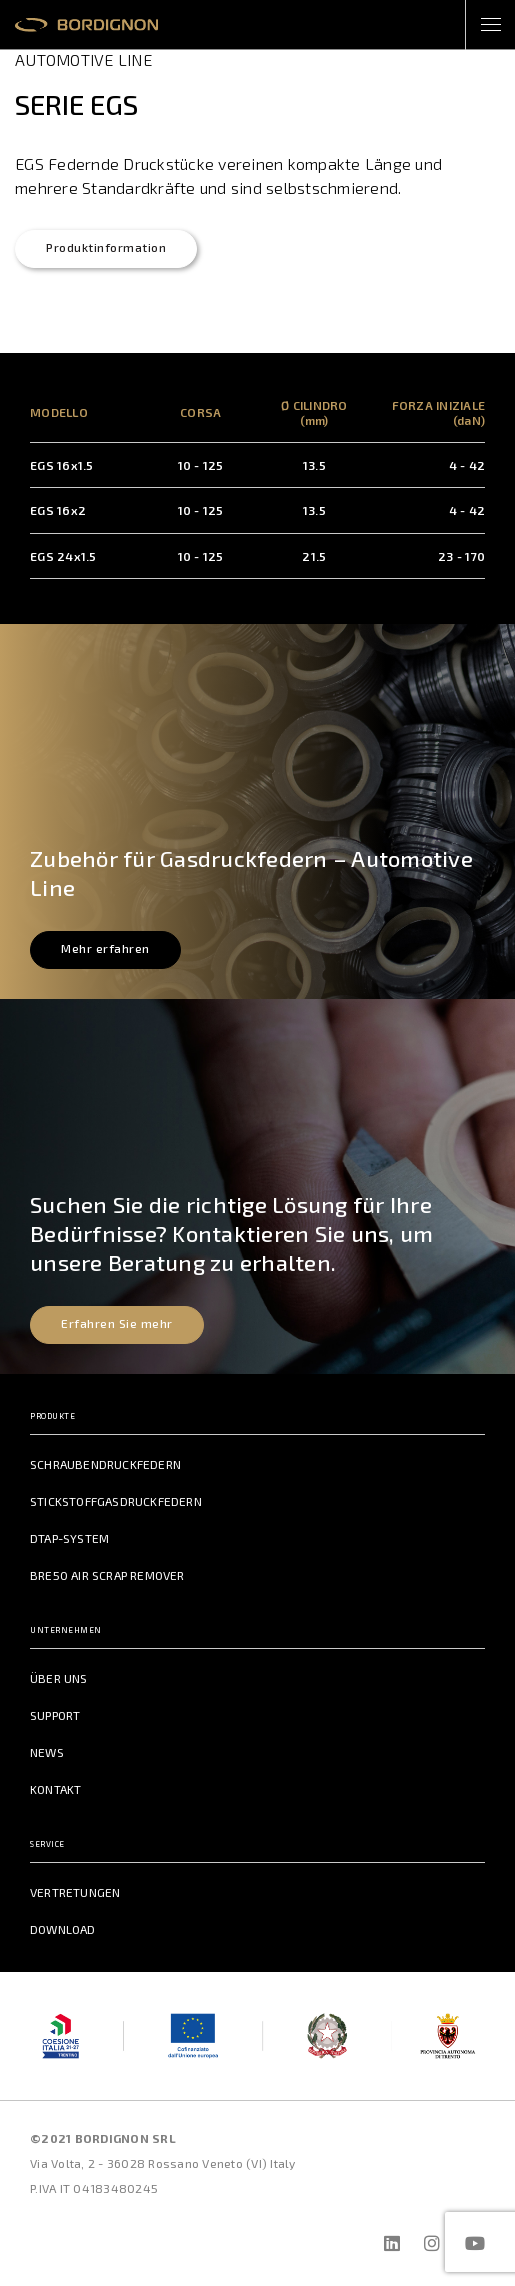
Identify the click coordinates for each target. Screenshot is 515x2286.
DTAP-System (69, 1538)
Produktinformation (106, 247)
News (47, 1752)
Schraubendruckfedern (105, 1464)
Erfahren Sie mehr (117, 1323)
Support (55, 1715)
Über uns (59, 1678)
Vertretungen (75, 1892)
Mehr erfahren (105, 948)
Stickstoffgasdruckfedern (116, 1501)
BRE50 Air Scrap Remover (107, 1575)
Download (63, 1929)
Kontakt (55, 1789)
